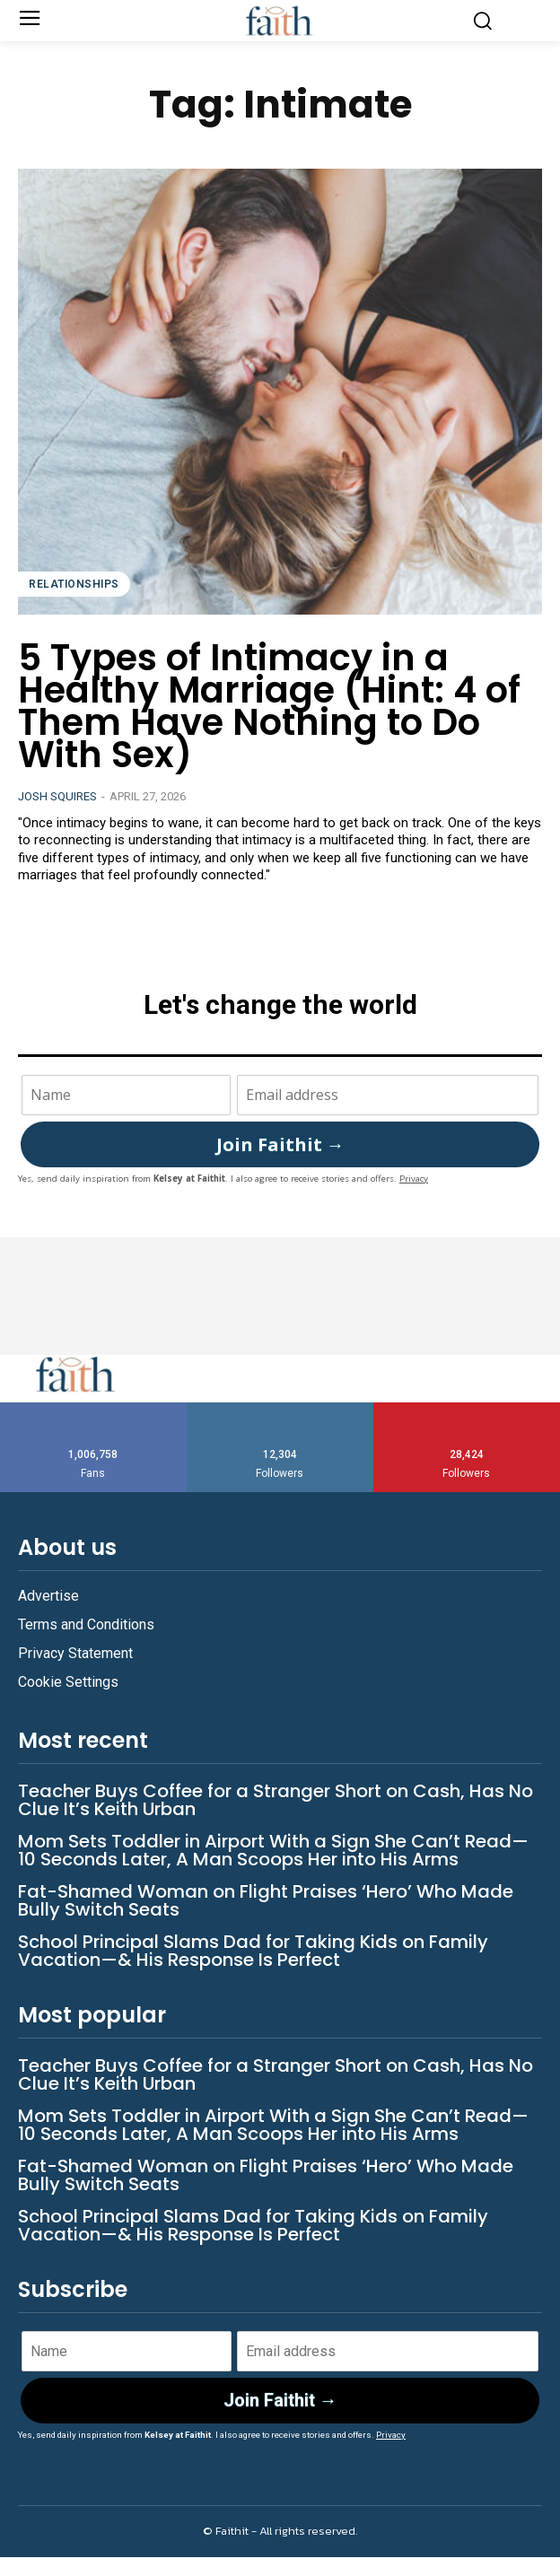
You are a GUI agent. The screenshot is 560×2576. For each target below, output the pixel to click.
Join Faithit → (280, 1144)
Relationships (74, 584)
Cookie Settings (68, 1681)
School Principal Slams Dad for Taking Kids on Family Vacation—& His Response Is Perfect (253, 1950)
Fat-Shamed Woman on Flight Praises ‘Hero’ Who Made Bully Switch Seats (265, 1900)
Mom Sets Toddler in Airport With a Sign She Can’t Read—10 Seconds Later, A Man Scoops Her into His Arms (273, 1850)
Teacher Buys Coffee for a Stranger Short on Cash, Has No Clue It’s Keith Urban (275, 1799)
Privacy (413, 1178)
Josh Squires (57, 796)
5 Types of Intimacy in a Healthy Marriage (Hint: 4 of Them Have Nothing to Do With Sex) (269, 706)
